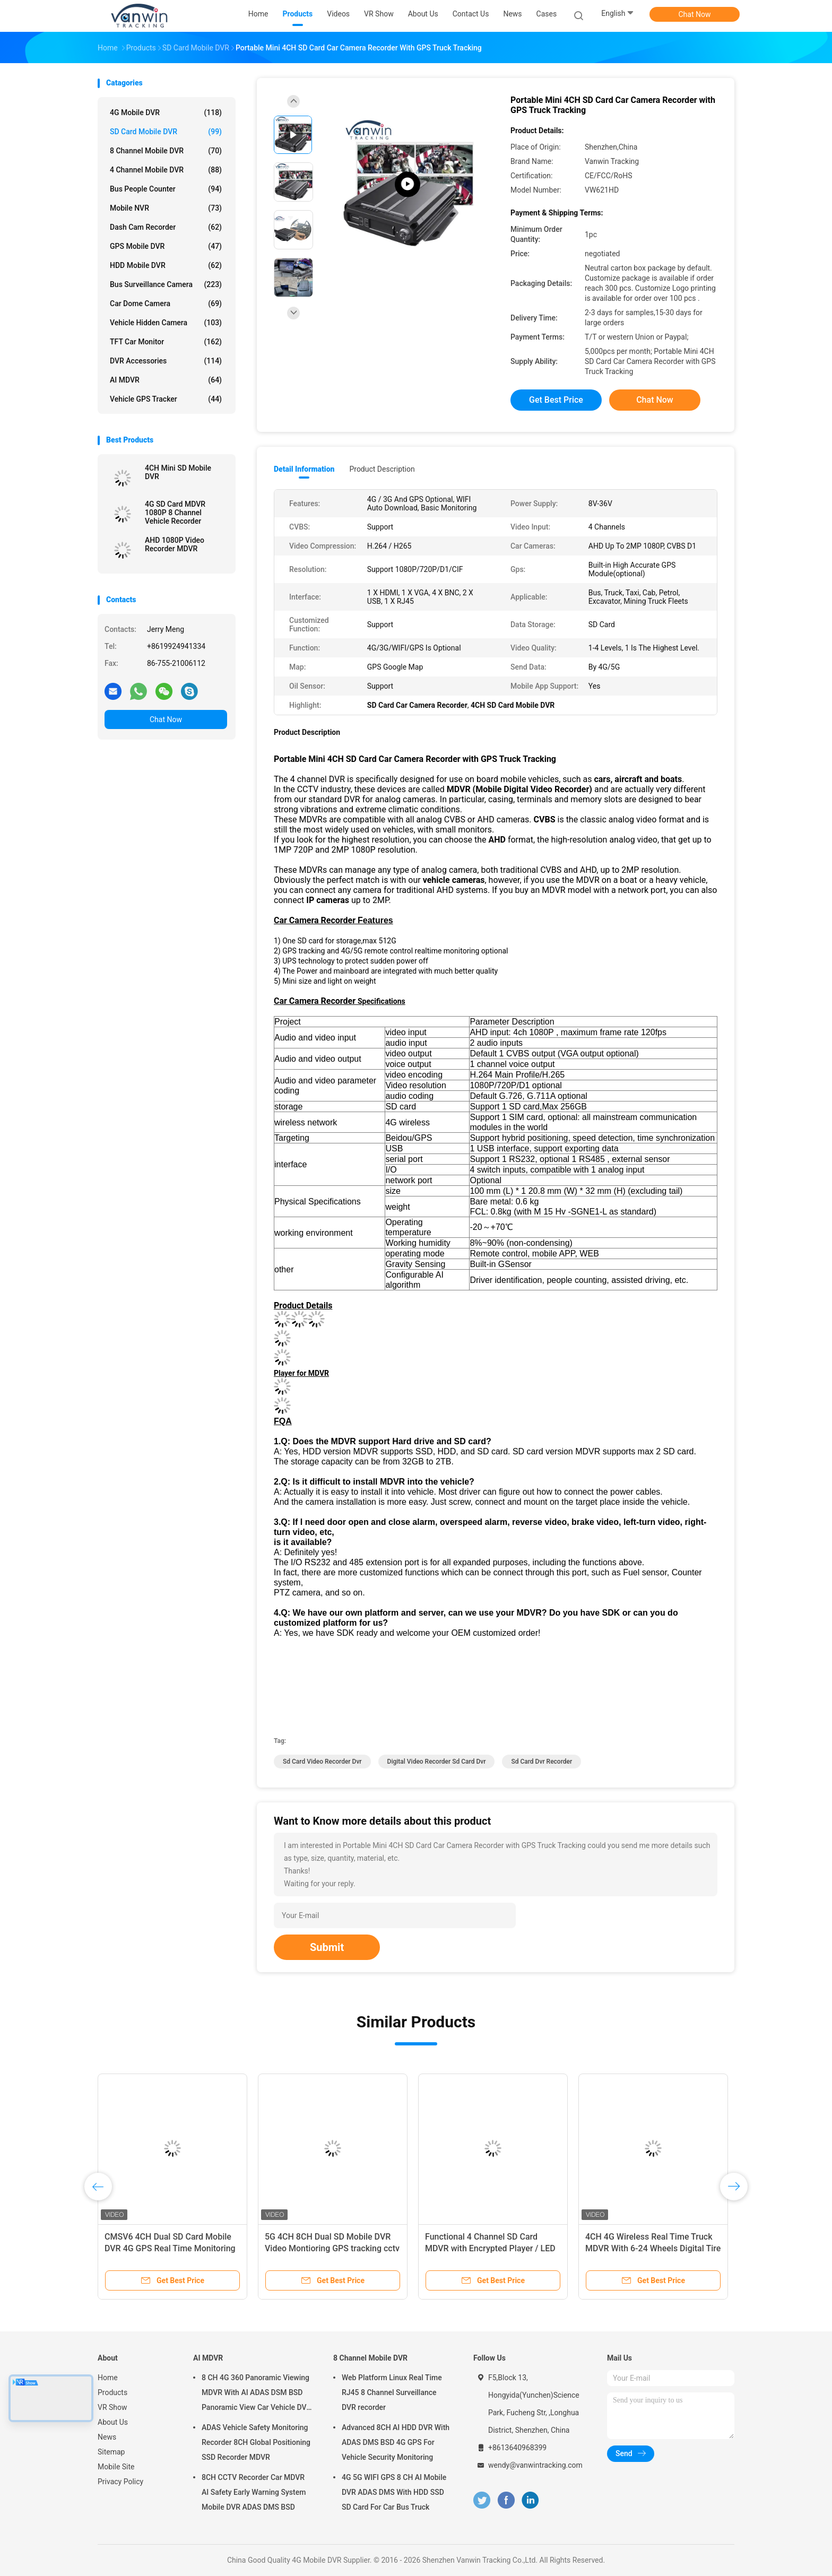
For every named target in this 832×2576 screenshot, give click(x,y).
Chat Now (695, 14)
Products (112, 2392)
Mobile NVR (166, 208)
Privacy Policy (120, 2481)
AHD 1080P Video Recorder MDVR (174, 544)
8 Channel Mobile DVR (166, 150)
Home (108, 2377)
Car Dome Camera (166, 303)
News (107, 2437)
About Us (113, 2422)
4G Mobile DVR (166, 112)
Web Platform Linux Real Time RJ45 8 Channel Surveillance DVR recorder (392, 2392)
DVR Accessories (166, 360)
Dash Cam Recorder (166, 227)
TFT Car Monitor (166, 341)
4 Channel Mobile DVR (166, 169)
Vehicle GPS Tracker (166, 399)
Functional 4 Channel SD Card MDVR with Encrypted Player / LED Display (490, 2248)
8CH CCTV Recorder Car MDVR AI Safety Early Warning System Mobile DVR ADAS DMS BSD (254, 2492)
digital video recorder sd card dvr (436, 1761)
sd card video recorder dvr (322, 1761)
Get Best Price (556, 400)
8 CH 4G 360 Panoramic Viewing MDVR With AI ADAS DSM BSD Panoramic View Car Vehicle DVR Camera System (256, 2394)
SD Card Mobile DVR (166, 131)
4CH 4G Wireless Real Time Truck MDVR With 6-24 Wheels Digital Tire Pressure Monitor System (653, 2248)
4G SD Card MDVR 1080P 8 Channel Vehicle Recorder (175, 512)
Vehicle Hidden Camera (166, 322)
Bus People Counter (166, 189)
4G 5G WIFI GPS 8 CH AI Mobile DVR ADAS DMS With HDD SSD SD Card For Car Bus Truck (394, 2492)
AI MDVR (166, 380)
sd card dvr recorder (541, 1761)
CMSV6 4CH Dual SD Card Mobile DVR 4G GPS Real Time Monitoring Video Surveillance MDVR (170, 2248)
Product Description (381, 469)
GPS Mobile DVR (166, 246)
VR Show (112, 2407)
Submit (327, 1947)
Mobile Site (116, 2466)
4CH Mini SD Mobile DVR (178, 472)
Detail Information (304, 469)
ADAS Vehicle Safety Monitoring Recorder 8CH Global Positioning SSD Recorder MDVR (256, 2442)
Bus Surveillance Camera (166, 284)
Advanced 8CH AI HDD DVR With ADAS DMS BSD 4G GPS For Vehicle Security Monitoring (395, 2442)
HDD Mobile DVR (166, 265)
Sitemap (111, 2452)
